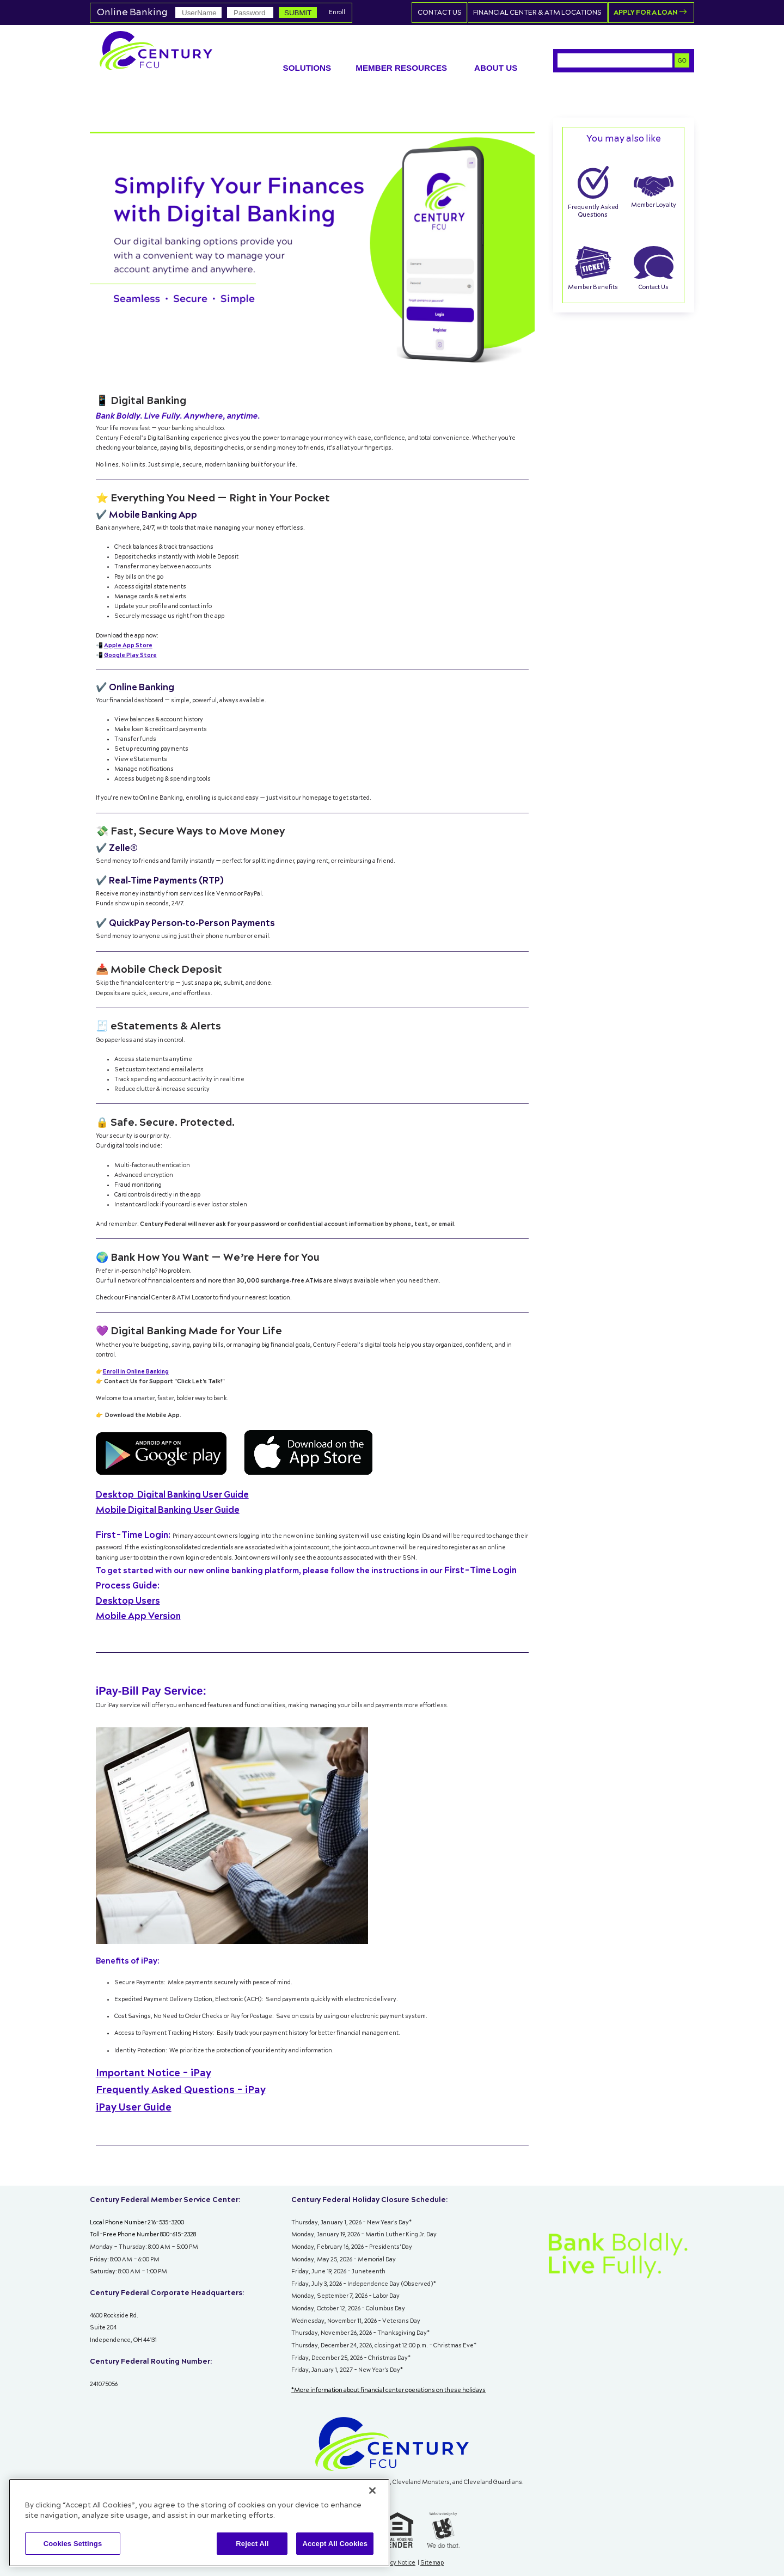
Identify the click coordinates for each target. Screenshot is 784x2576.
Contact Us (456, 12)
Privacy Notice (396, 2562)
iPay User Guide (133, 2107)
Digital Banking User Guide (172, 1494)
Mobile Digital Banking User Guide (168, 1510)
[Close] (372, 2491)
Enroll (337, 12)
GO (682, 60)
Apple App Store (128, 644)
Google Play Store (130, 655)
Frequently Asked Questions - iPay (181, 2089)
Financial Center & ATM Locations (548, 12)
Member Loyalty (653, 191)
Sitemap (432, 2562)
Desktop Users (128, 1600)
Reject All (252, 2544)
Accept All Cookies (334, 2544)
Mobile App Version (138, 1615)
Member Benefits (593, 268)
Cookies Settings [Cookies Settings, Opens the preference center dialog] (73, 2544)
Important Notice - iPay (153, 2073)
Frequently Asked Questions (593, 191)
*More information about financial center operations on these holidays (388, 2390)
